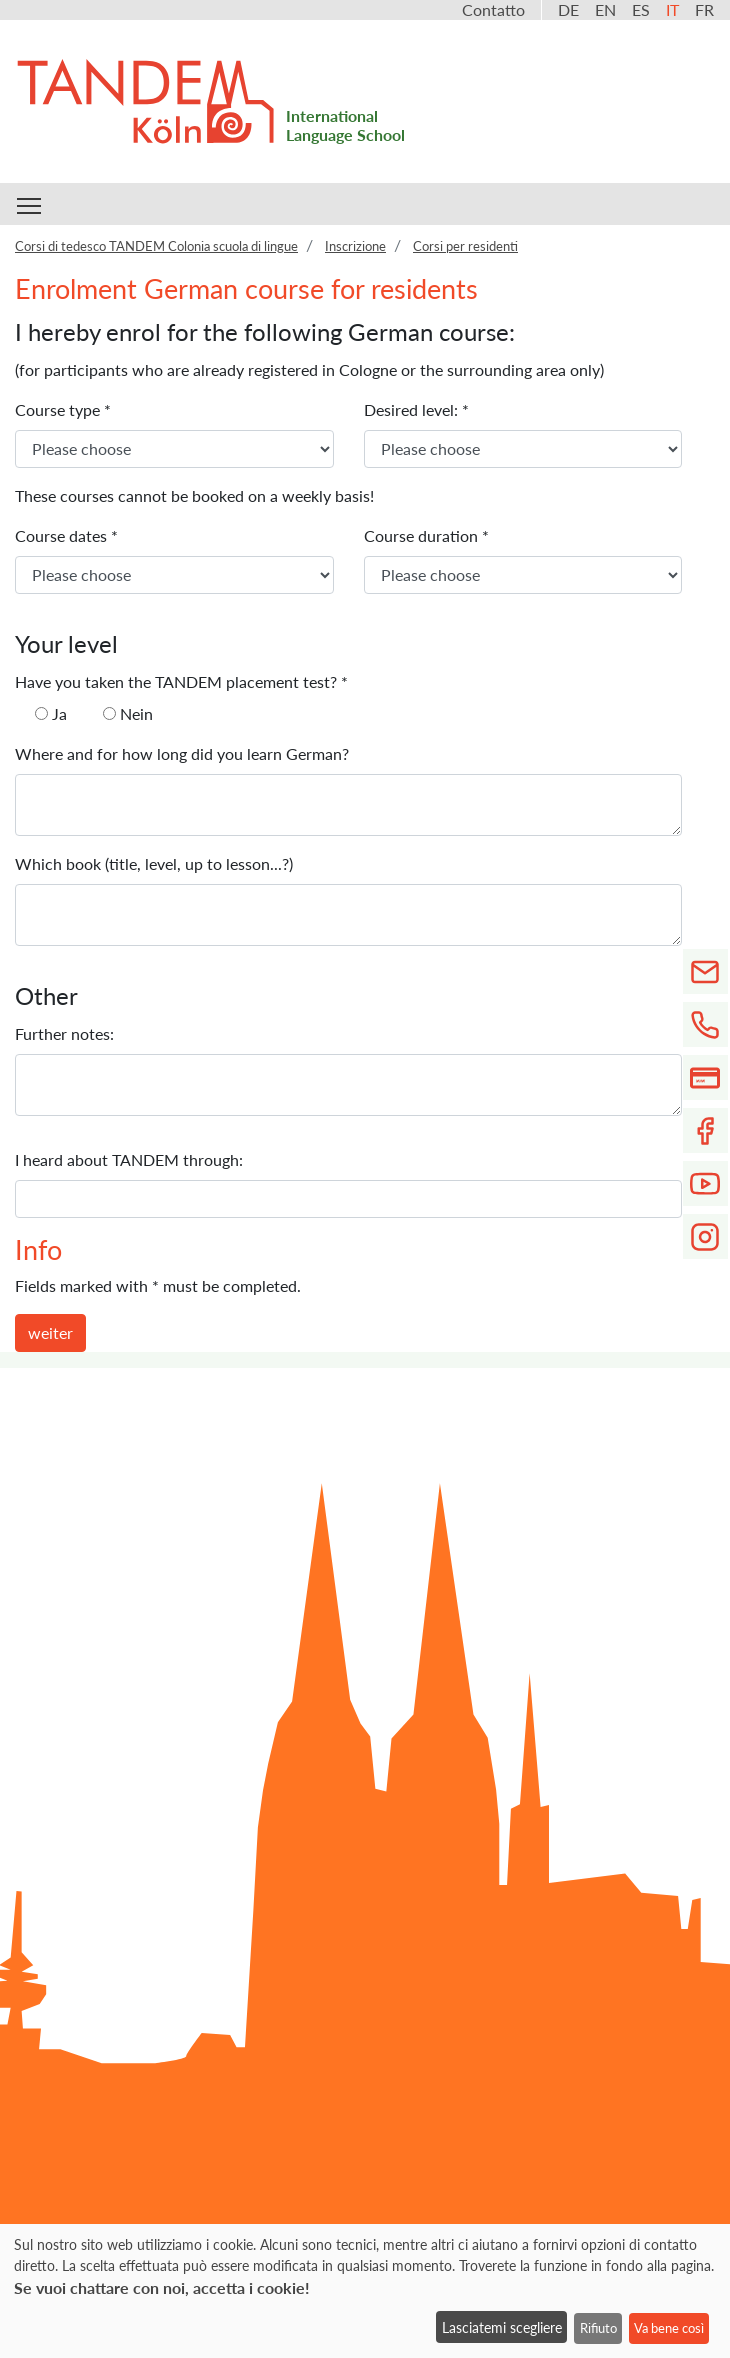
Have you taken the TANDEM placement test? (181, 681)
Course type (63, 409)
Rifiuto (598, 2328)
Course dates (66, 535)
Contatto (493, 9)
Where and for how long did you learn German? (182, 753)
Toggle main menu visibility (30, 202)
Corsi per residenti (465, 246)
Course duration (426, 535)
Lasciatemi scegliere (502, 2327)
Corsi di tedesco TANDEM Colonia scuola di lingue (156, 246)
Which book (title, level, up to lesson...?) (154, 863)
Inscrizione (355, 246)
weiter (50, 1332)
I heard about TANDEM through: (129, 1159)
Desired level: (416, 409)
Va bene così (669, 2328)
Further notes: (64, 1033)
